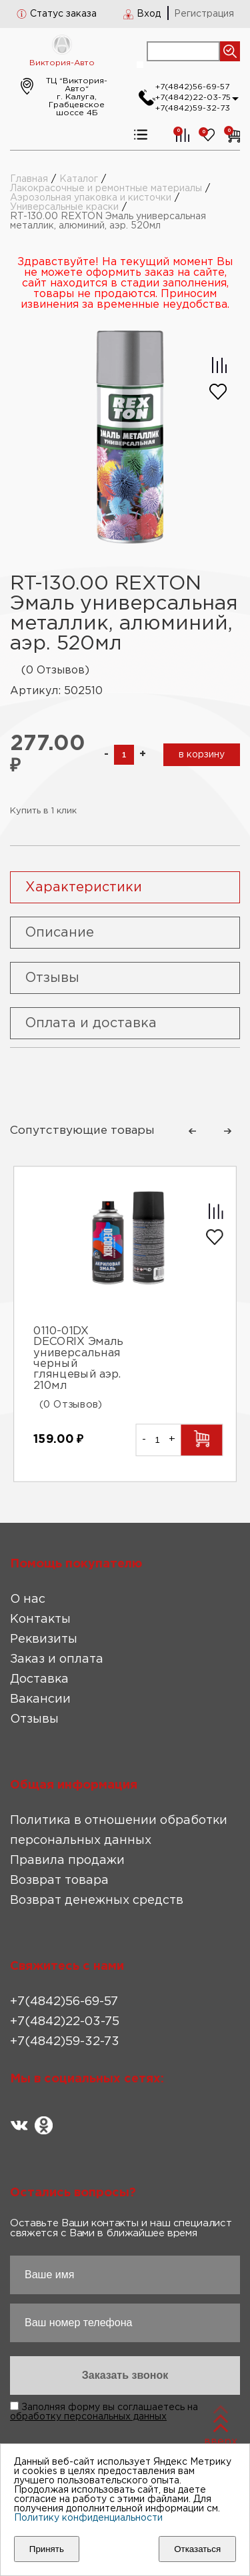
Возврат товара (59, 1880)
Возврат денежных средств (96, 1900)
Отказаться (197, 2549)
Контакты (40, 1619)
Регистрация (204, 14)
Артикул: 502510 (56, 691)
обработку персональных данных (88, 2417)
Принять (46, 2549)
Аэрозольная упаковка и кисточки (90, 198)
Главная (29, 179)
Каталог (78, 179)
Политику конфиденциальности (88, 2518)
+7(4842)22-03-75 (193, 97)
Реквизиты (43, 1639)
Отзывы (34, 1719)
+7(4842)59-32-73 (192, 108)
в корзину (202, 755)
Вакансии (40, 1699)
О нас (27, 1599)
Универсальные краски (64, 207)
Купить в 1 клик (43, 811)
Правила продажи (67, 1860)
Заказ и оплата (56, 1659)
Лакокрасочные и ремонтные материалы (106, 189)
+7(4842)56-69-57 (192, 87)
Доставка (39, 1679)
